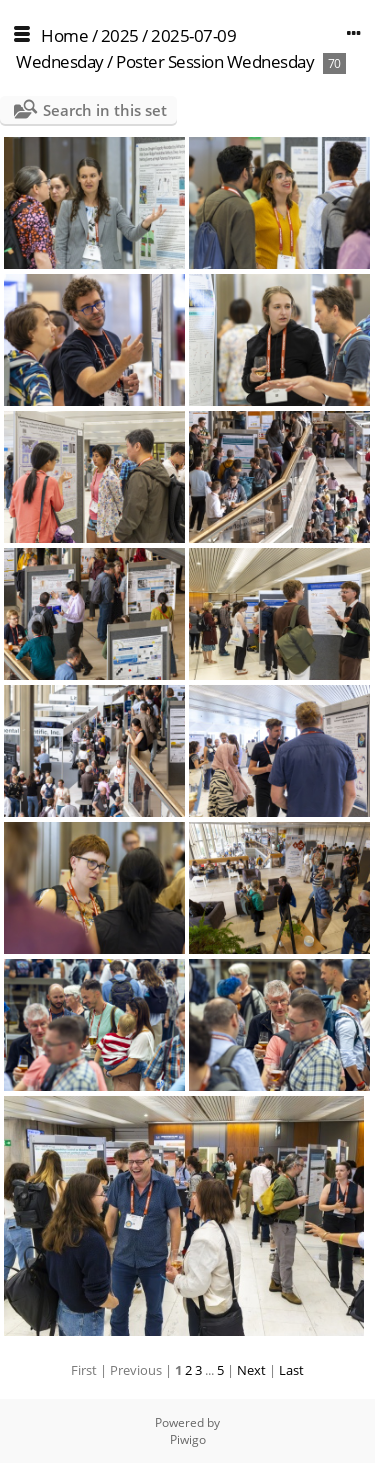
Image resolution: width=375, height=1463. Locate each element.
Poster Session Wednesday (215, 61)
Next (251, 1370)
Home (64, 35)
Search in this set (105, 110)
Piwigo (188, 1439)
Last (291, 1370)
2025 (120, 35)
